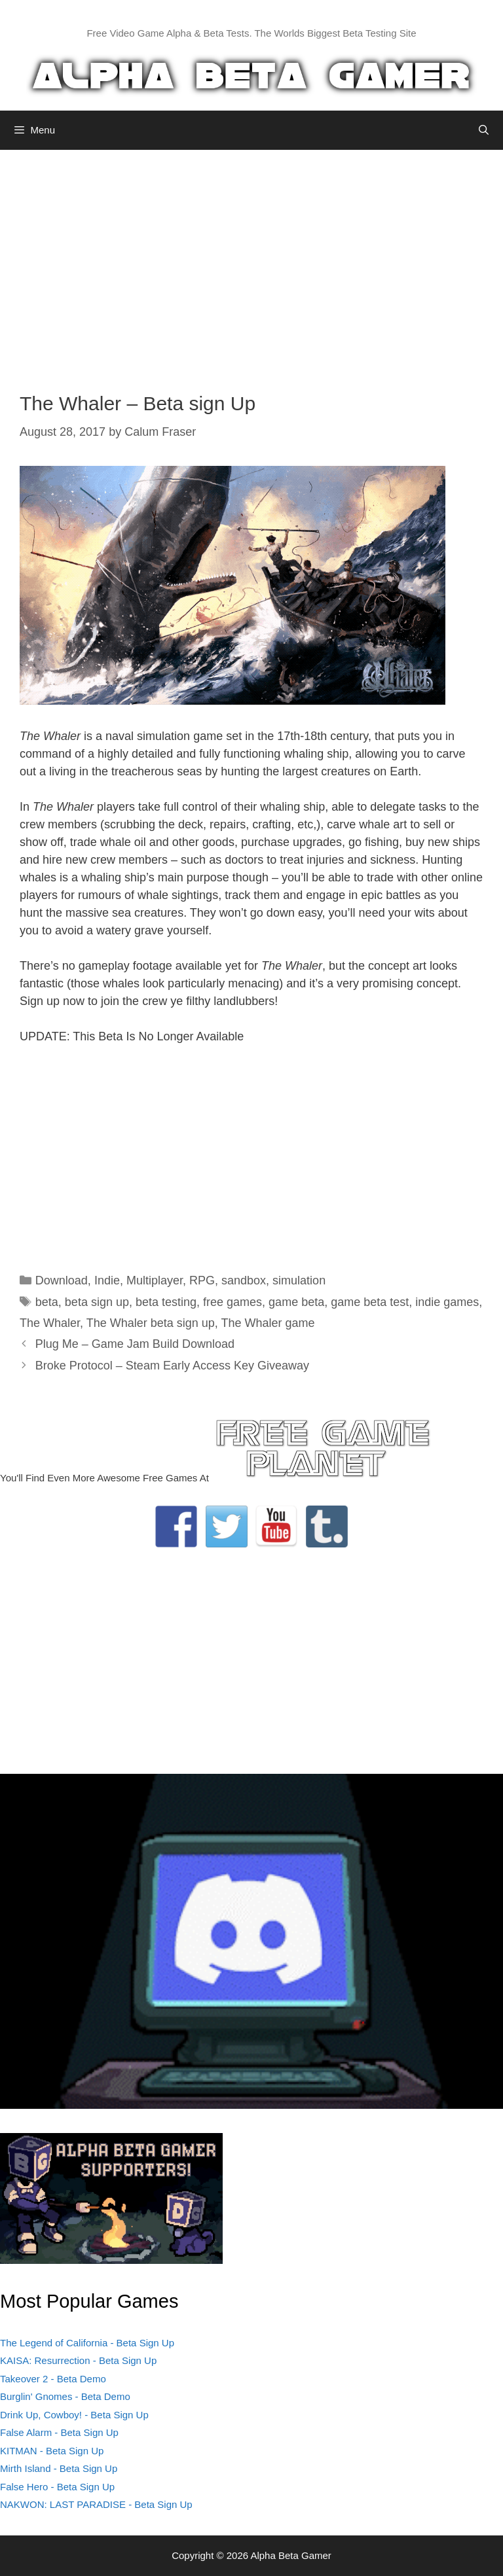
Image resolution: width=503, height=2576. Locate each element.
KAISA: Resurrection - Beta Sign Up (78, 2360)
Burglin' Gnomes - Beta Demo (65, 2396)
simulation (299, 1280)
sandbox (243, 1280)
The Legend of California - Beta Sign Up (87, 2342)
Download (61, 1280)
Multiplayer (154, 1280)
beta (46, 1302)
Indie (107, 1280)
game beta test (370, 1302)
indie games (447, 1302)
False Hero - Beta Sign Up (57, 2486)
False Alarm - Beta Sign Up (59, 2432)
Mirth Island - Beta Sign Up (58, 2468)
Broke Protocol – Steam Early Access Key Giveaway (172, 1365)
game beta (296, 1302)
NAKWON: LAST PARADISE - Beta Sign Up (96, 2504)
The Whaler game (268, 1323)
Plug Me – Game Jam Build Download (134, 1343)
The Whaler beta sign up (150, 1323)
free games (232, 1302)
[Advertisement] (251, 261)
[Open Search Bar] (483, 130)
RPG (202, 1280)
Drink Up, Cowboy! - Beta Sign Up (74, 2414)
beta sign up (97, 1302)
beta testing (166, 1302)
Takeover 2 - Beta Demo (53, 2378)
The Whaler (50, 1323)
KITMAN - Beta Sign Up (51, 2450)
